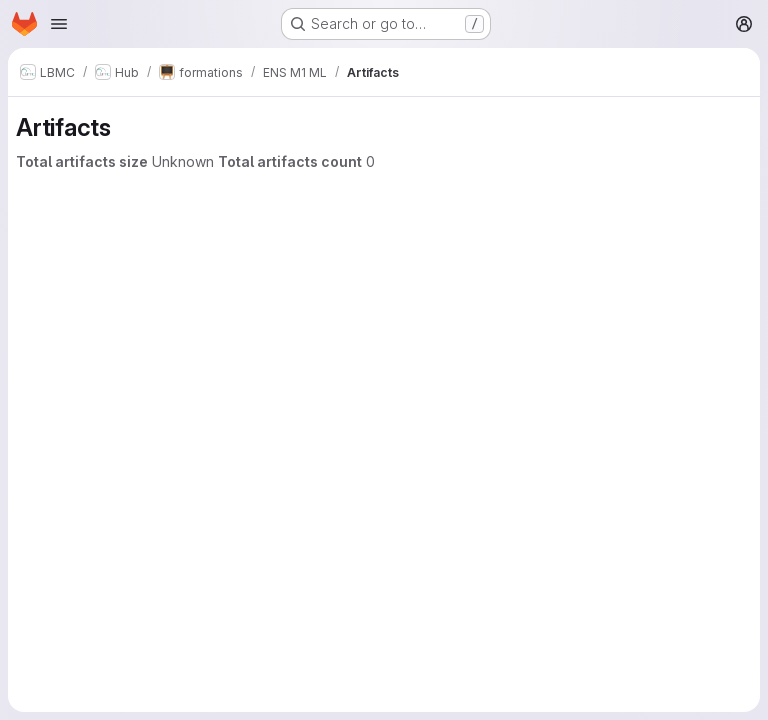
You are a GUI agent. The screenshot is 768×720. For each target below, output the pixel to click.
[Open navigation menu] (59, 24)
